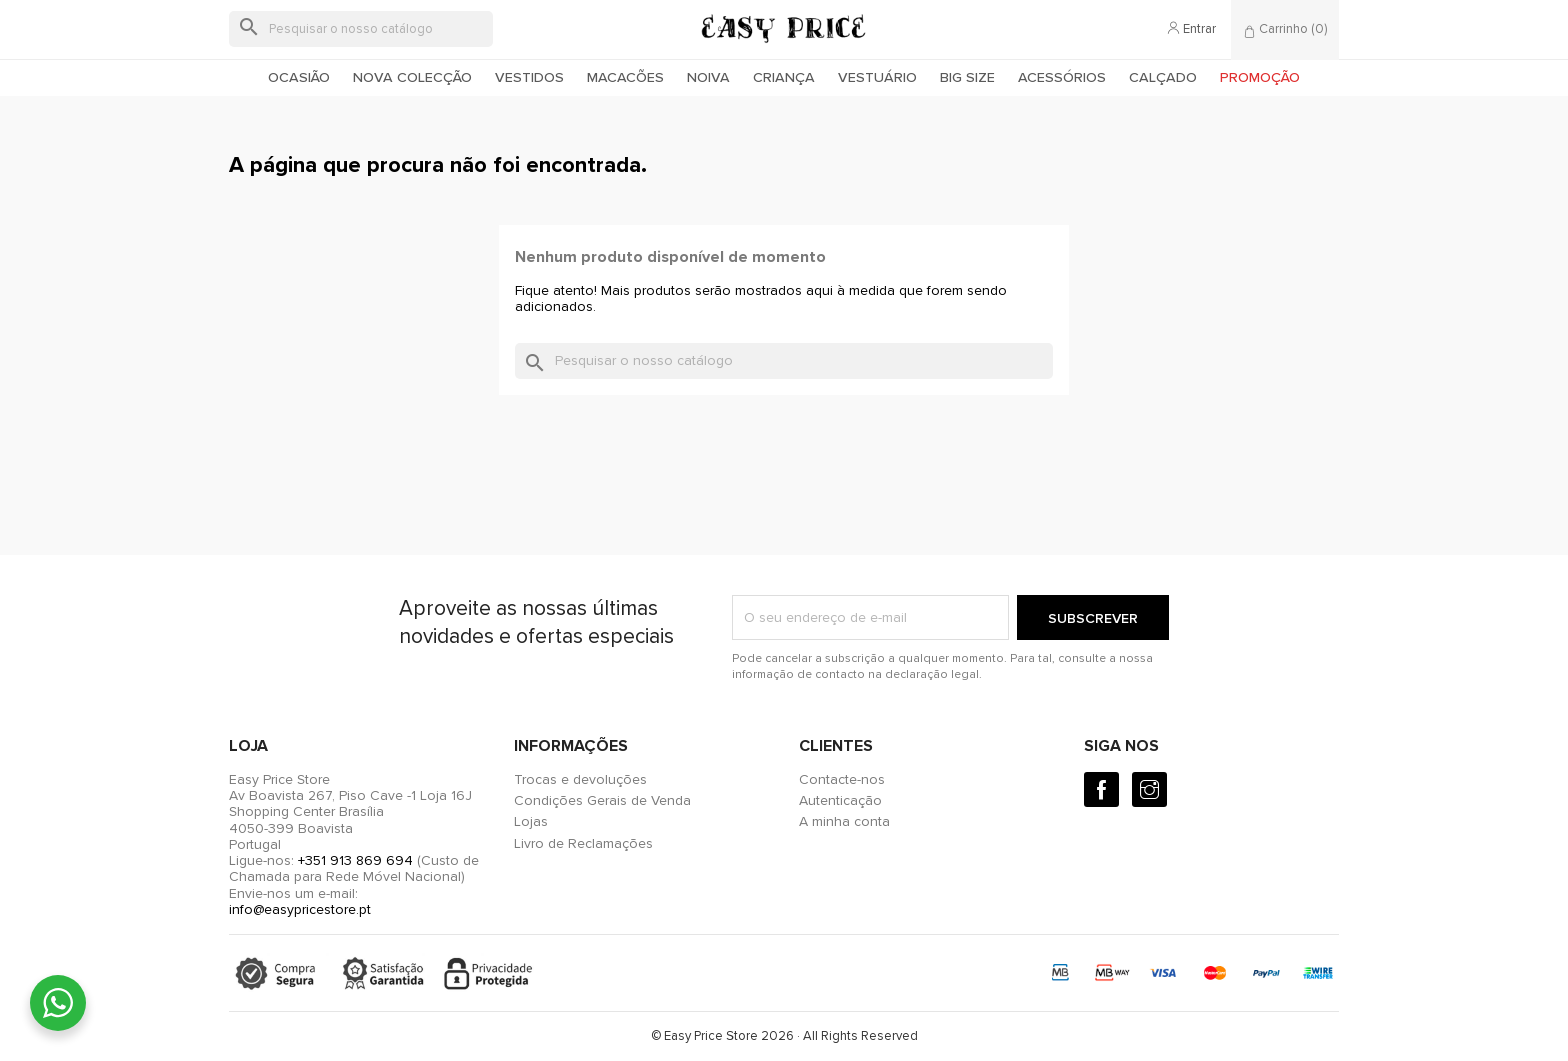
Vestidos (529, 77)
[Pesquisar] (361, 29)
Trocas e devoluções (580, 779)
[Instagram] (1149, 789)
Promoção (1260, 77)
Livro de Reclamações (583, 843)
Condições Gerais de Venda (602, 800)
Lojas (531, 821)
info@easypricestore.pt (300, 909)
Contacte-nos (842, 779)
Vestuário (877, 77)
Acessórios (1062, 77)
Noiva (708, 77)
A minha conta (844, 821)
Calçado (1163, 77)
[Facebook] (1101, 789)
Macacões (625, 77)
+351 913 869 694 (355, 860)
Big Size (967, 77)
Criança (784, 77)
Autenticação (840, 800)
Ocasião (299, 77)
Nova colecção (412, 77)
